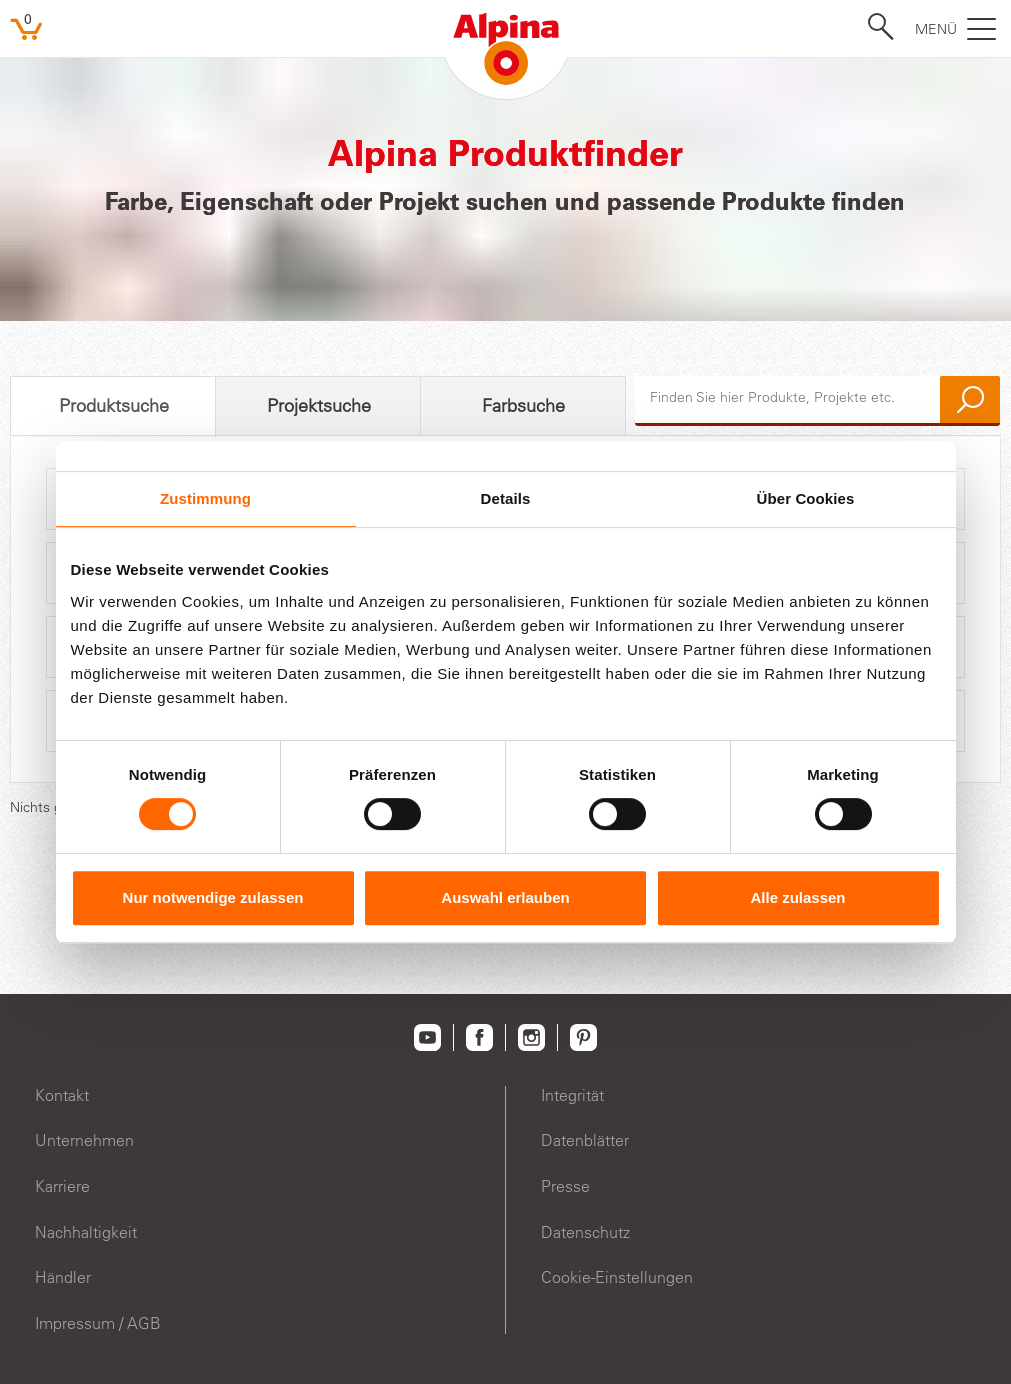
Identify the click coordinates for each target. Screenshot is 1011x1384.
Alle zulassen (797, 897)
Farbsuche (523, 406)
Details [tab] (506, 498)
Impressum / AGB (98, 1323)
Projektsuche (319, 406)
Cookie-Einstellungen (617, 1277)
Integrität (572, 1095)
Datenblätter (585, 1140)
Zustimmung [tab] (205, 498)
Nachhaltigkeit (86, 1232)
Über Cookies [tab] (806, 498)
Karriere (62, 1186)
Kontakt (62, 1095)
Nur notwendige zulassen (213, 897)
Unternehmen (84, 1140)
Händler (63, 1277)
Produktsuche (114, 406)
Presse (565, 1186)
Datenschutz (585, 1232)
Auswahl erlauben (505, 897)
